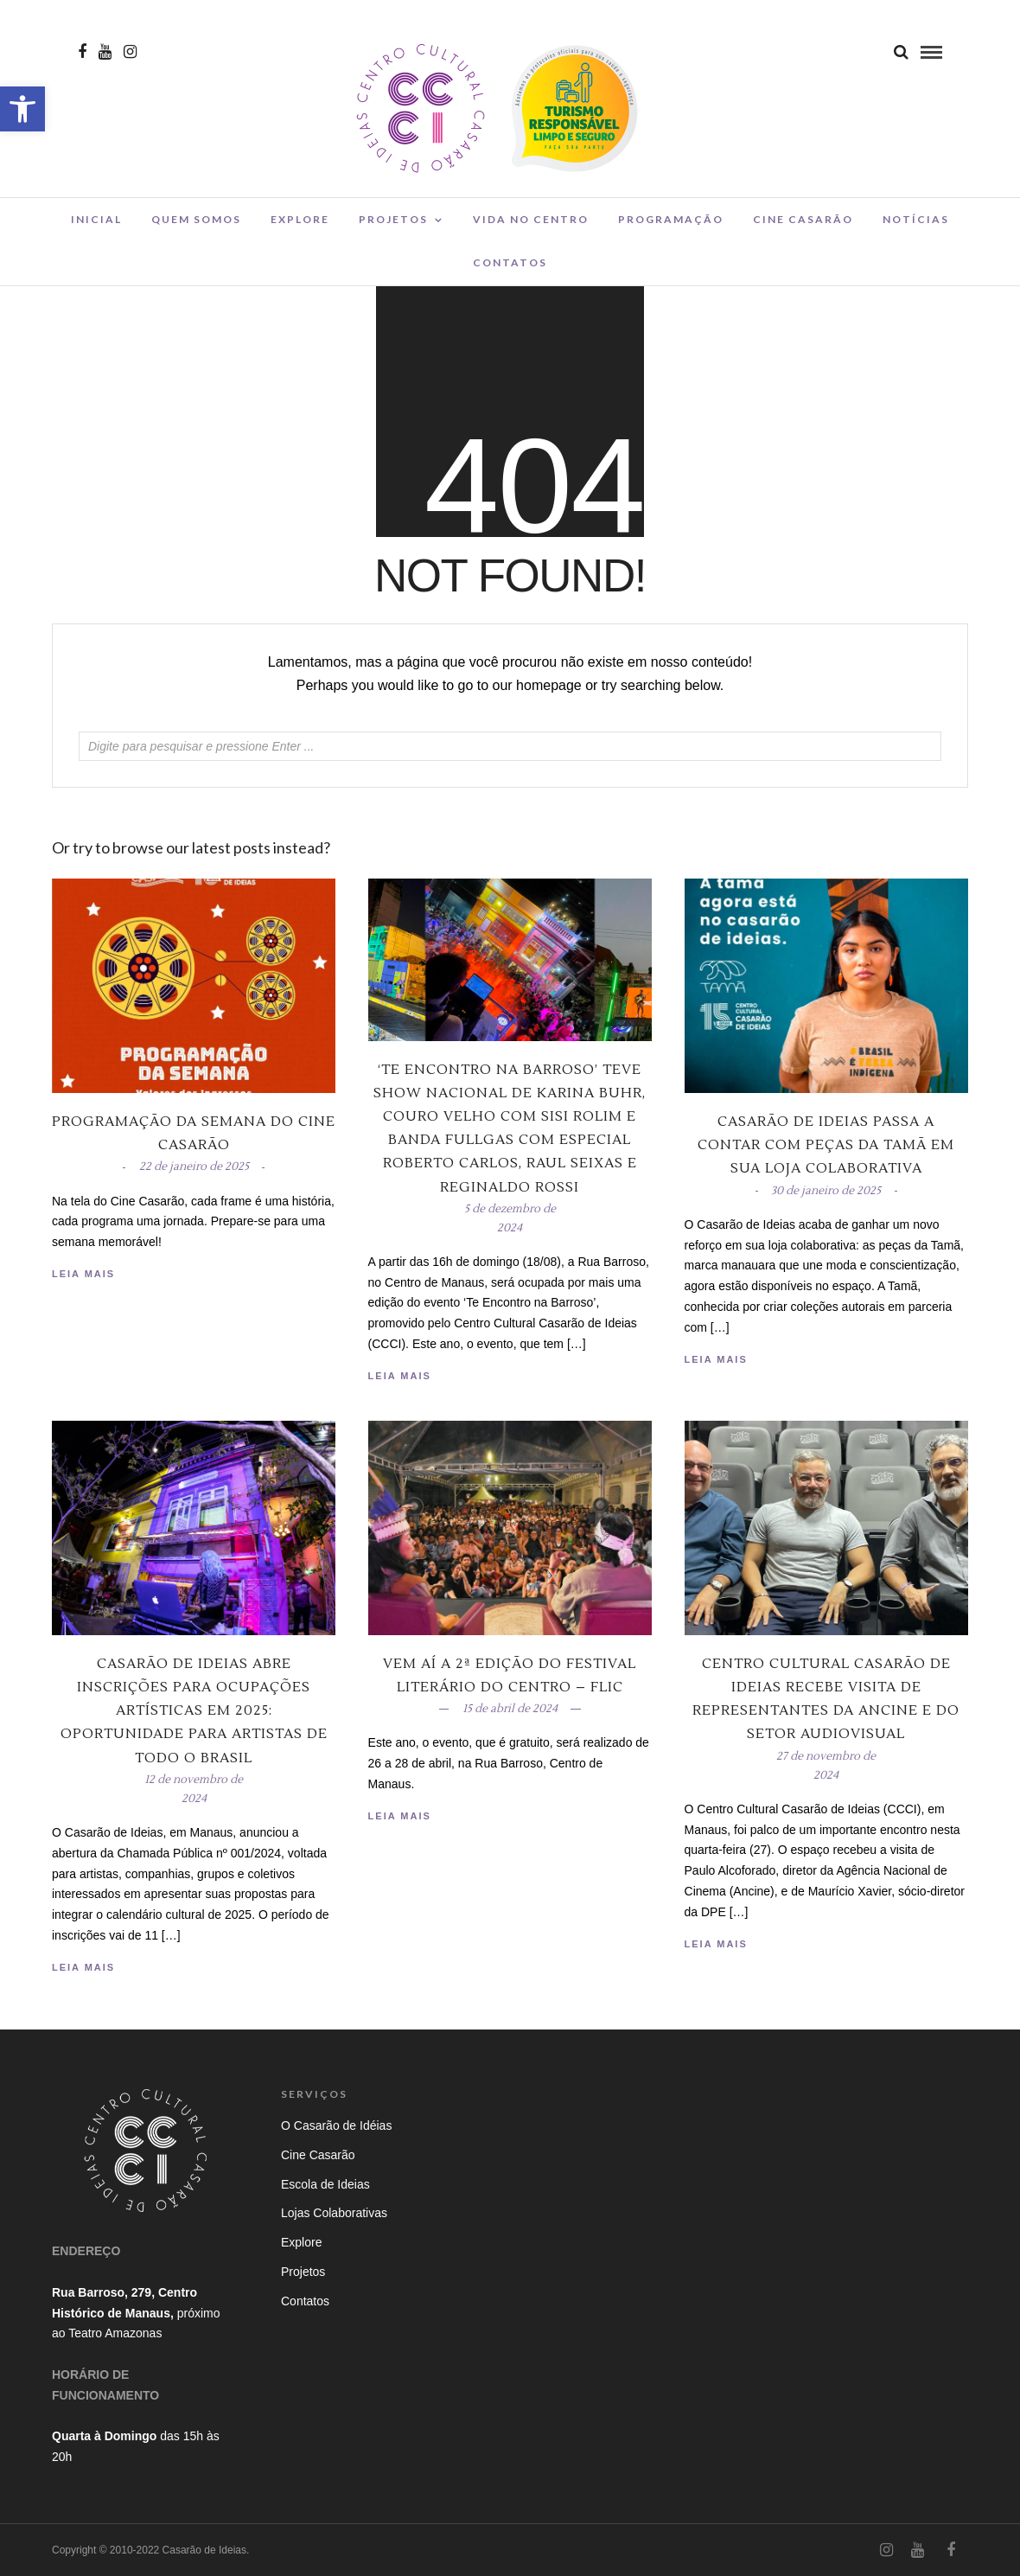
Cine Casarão (803, 219)
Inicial (96, 219)
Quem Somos (196, 219)
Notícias (916, 219)
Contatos (510, 262)
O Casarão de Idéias (336, 2125)
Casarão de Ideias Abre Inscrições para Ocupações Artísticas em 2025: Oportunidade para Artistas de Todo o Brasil (194, 1711)
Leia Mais (716, 1359)
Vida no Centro (531, 219)
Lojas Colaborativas (334, 2213)
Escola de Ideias (325, 2184)
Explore (300, 219)
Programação (671, 219)
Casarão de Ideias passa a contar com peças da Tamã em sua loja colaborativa (826, 1145)
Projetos (393, 219)
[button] (22, 108)
